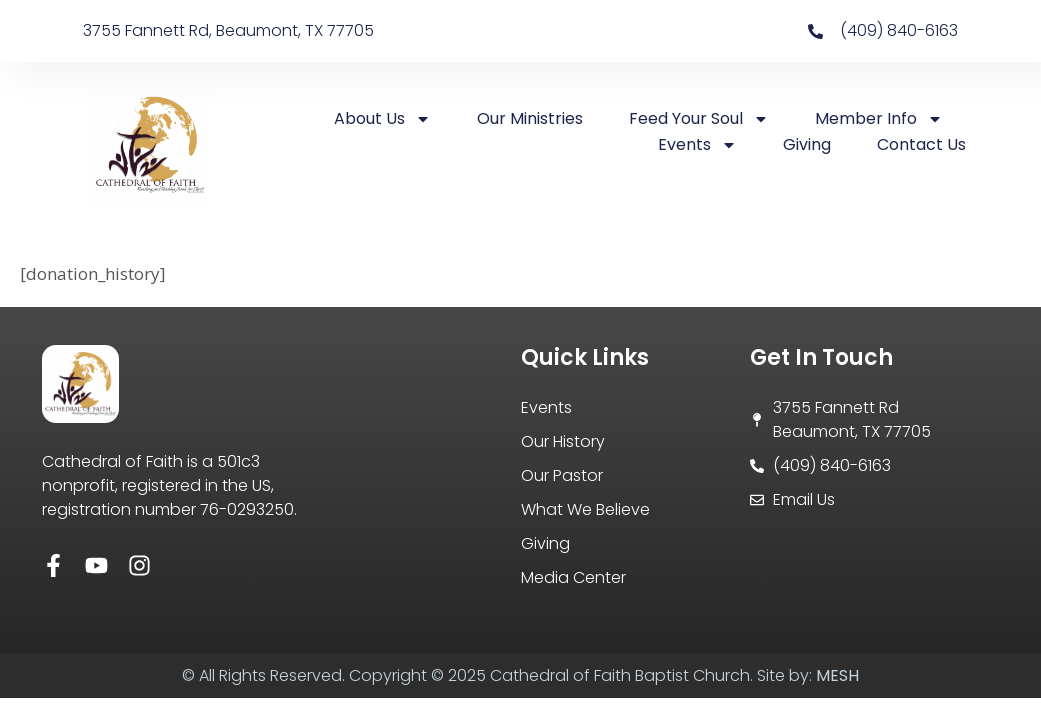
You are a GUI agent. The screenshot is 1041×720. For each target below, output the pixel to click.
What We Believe (585, 509)
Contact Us (921, 144)
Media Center (573, 577)
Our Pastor (562, 475)
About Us (382, 119)
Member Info (879, 119)
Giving (807, 144)
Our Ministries (530, 118)
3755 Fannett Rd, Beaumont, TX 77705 (228, 30)
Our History (563, 441)
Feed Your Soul (699, 119)
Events (697, 145)
